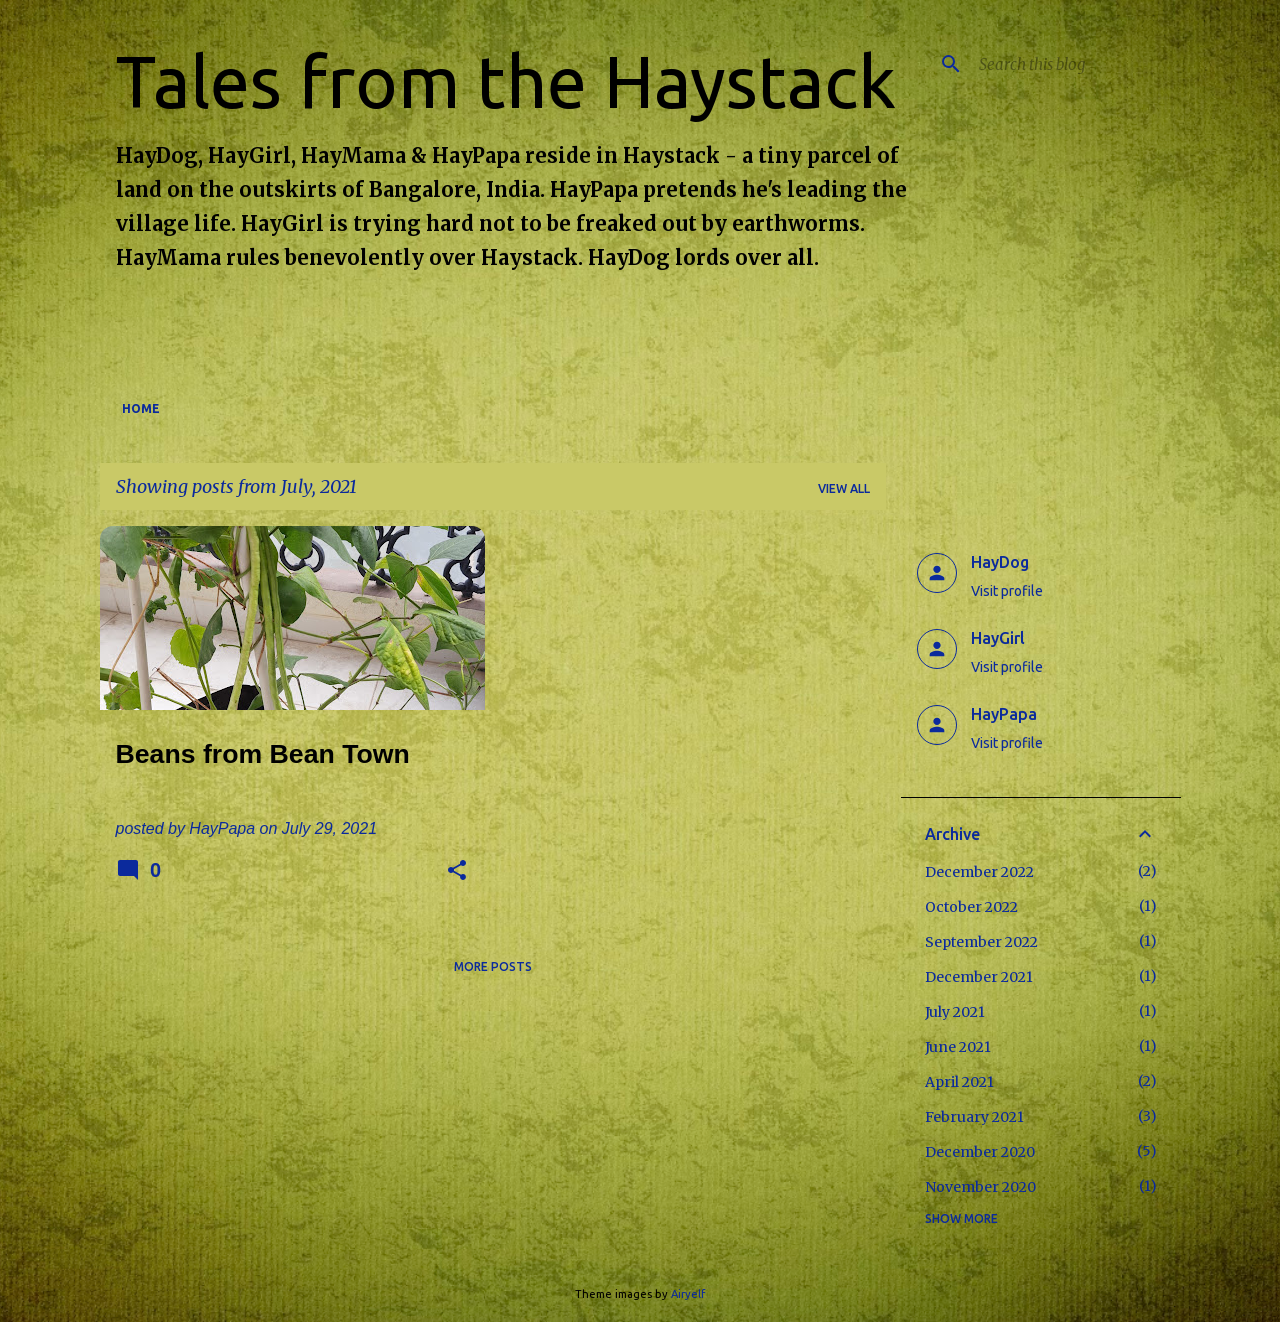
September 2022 (981, 942)
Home (141, 408)
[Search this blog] (1076, 64)
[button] (457, 871)
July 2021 (955, 1012)
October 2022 (971, 907)
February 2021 (974, 1117)
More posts (493, 966)
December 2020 (980, 1152)
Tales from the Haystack (506, 81)
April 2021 (959, 1082)
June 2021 (958, 1047)
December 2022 (979, 872)
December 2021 (979, 977)
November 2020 (980, 1187)
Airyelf (688, 1294)
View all (844, 488)
